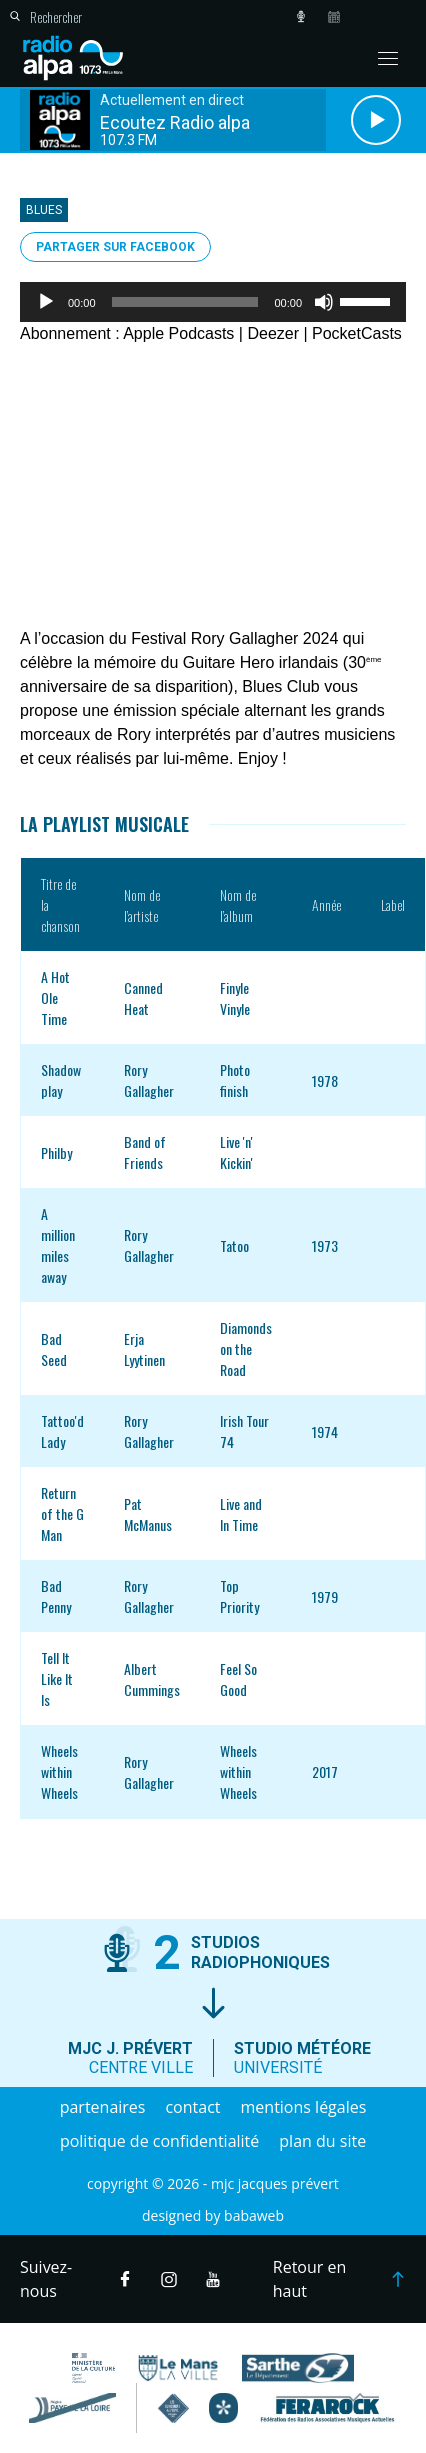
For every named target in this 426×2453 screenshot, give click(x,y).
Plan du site (322, 2141)
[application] (213, 302)
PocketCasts (357, 333)
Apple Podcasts (178, 333)
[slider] (185, 302)
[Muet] (324, 302)
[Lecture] (46, 302)
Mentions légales (304, 2107)
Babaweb (254, 2215)
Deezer (273, 333)
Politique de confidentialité (159, 2141)
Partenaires (103, 2107)
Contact (192, 2107)
